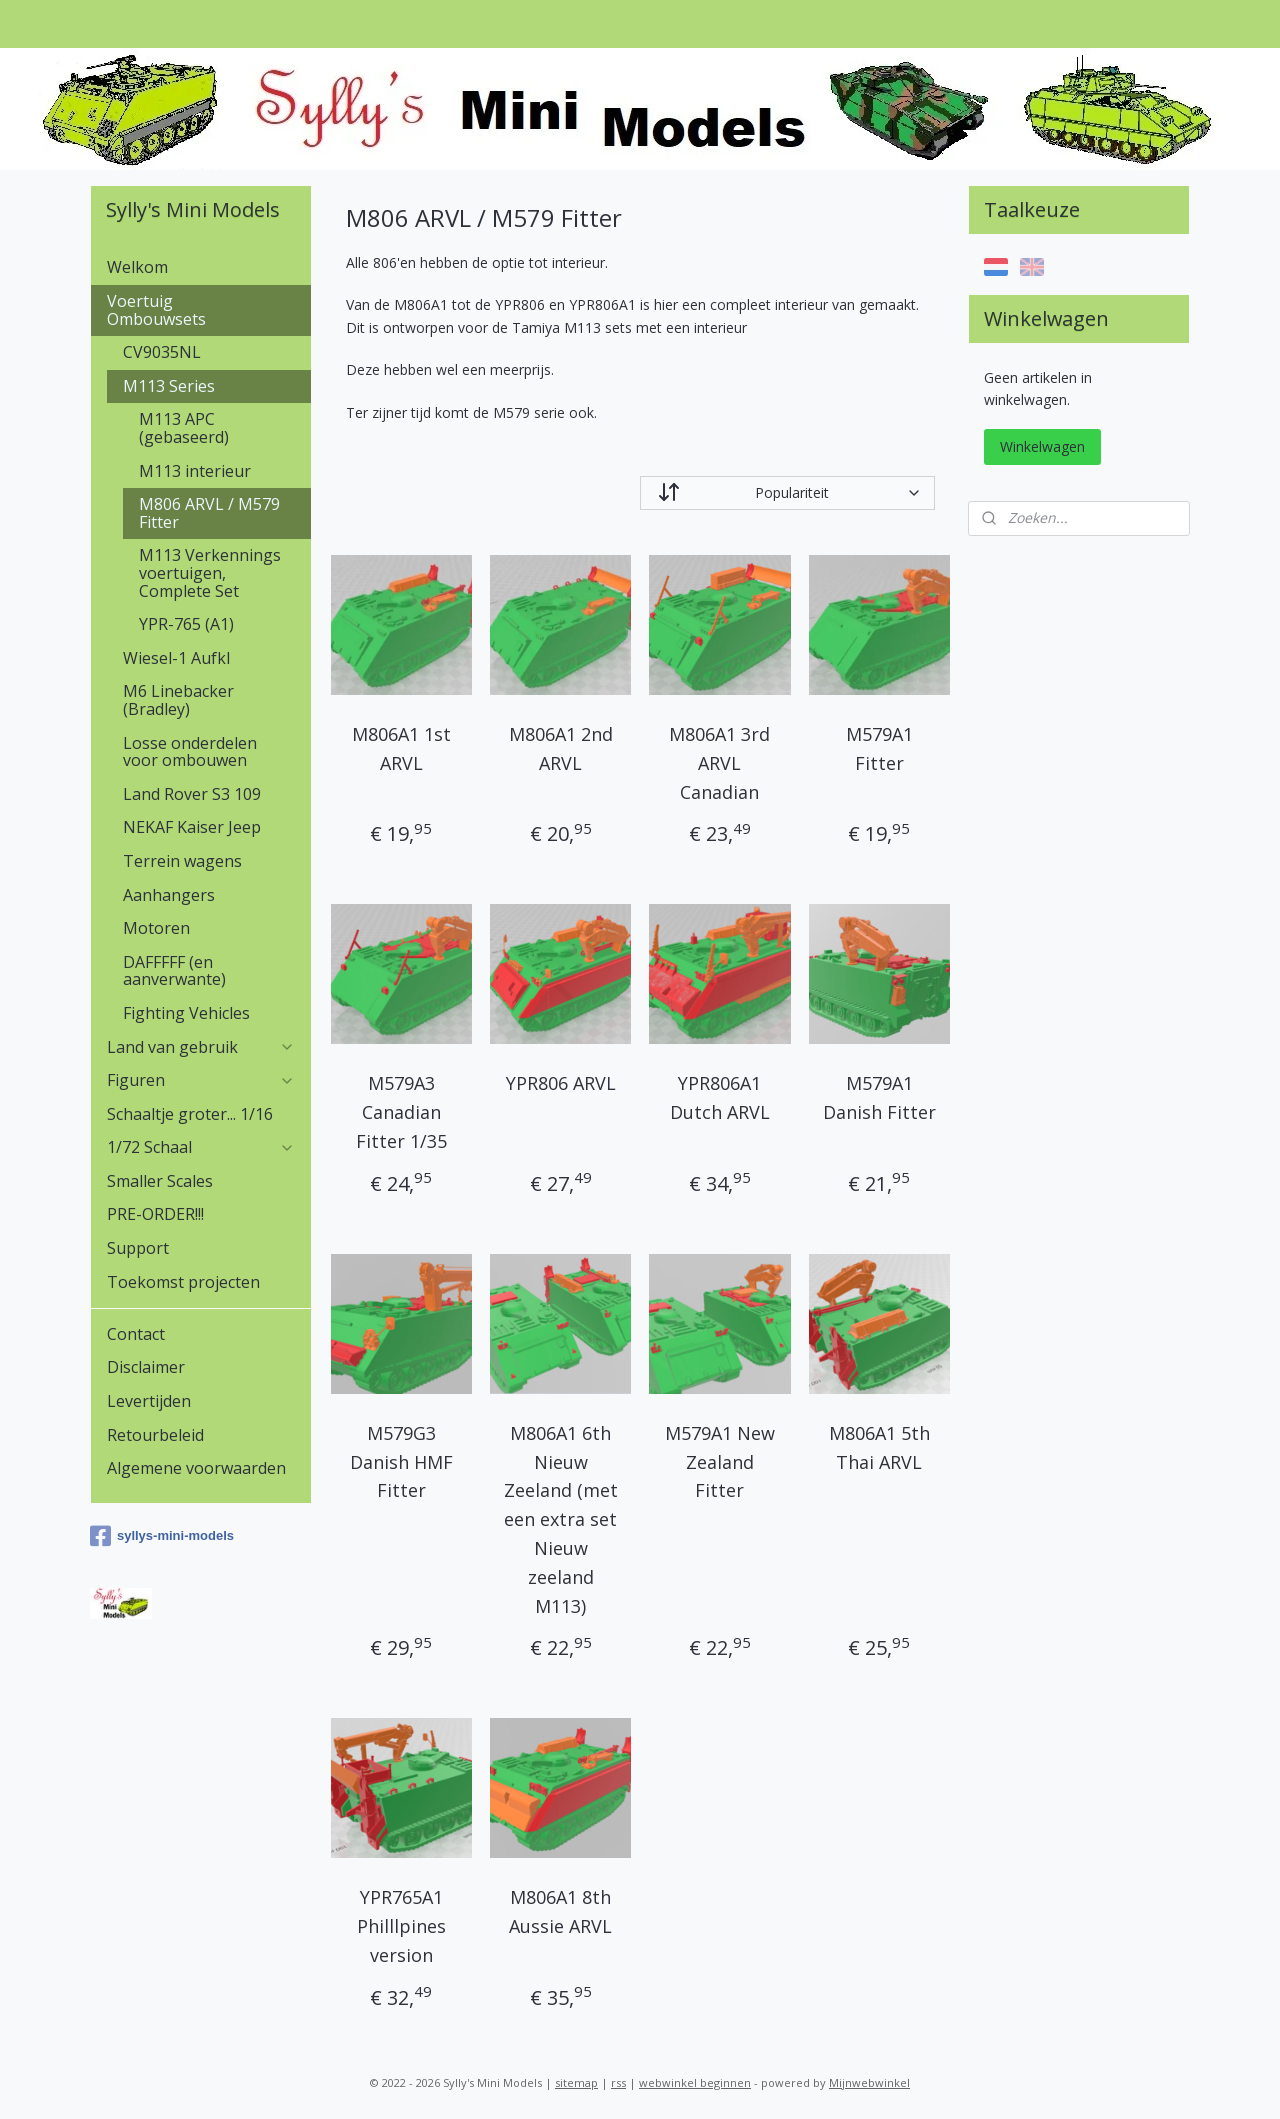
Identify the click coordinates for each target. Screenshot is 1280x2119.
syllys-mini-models (162, 1536)
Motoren (156, 928)
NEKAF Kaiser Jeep (192, 827)
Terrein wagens (182, 861)
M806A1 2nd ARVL (560, 748)
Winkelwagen (1042, 446)
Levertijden (149, 1401)
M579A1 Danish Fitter (878, 1097)
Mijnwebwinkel (869, 2082)
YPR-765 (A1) (186, 624)
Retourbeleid (155, 1435)
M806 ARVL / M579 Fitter (209, 513)
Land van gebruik (201, 1047)
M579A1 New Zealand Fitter (720, 1462)
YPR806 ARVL (560, 1083)
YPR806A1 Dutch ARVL (720, 1097)
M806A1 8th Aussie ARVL (560, 1911)
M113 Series (209, 386)
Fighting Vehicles (186, 1013)
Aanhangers (169, 895)
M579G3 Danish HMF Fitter (401, 1462)
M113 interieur (195, 471)
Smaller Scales (160, 1181)
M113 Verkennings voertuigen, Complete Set (210, 572)
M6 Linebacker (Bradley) (178, 700)
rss (618, 2082)
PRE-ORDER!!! (155, 1214)
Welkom (137, 267)
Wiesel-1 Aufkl (176, 658)
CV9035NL (162, 352)
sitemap (576, 2082)
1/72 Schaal (201, 1147)
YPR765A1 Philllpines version (401, 1926)
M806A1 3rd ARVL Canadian (719, 763)
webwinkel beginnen (695, 2082)
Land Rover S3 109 (192, 794)
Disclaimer (146, 1367)
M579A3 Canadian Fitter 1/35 (401, 1112)
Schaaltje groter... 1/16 (190, 1114)
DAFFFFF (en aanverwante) (174, 971)
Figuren (201, 1080)
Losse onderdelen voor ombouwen (190, 752)
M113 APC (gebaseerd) (184, 428)
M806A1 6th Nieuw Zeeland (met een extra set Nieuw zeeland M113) (560, 1519)
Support (138, 1248)
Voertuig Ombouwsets (201, 310)
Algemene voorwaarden (196, 1468)
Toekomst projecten (183, 1282)
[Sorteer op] (787, 493)
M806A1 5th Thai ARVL (878, 1447)
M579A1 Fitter (878, 748)
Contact (136, 1334)
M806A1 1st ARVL (401, 748)
